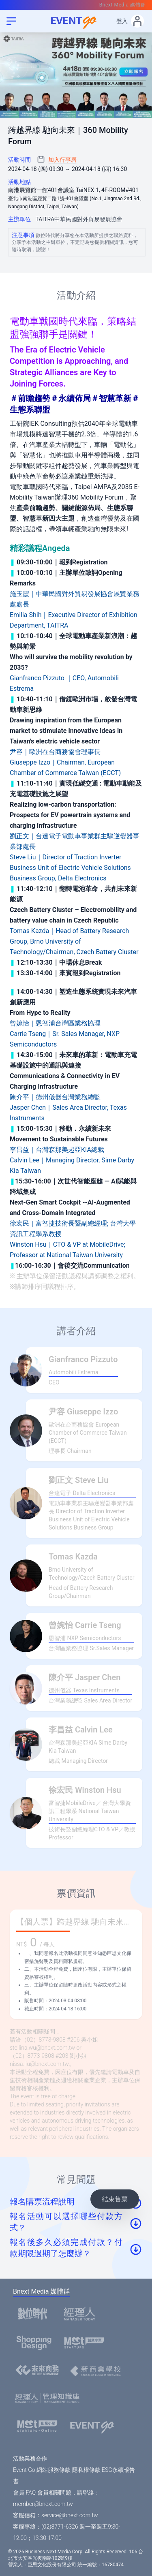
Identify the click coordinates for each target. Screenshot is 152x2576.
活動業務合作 (30, 2458)
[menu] (11, 21)
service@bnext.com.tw (69, 2515)
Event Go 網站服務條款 (42, 2470)
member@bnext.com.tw (43, 2504)
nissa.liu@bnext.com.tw (39, 2064)
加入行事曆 (62, 159)
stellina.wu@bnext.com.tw (42, 2047)
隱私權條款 (86, 2470)
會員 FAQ (24, 2492)
